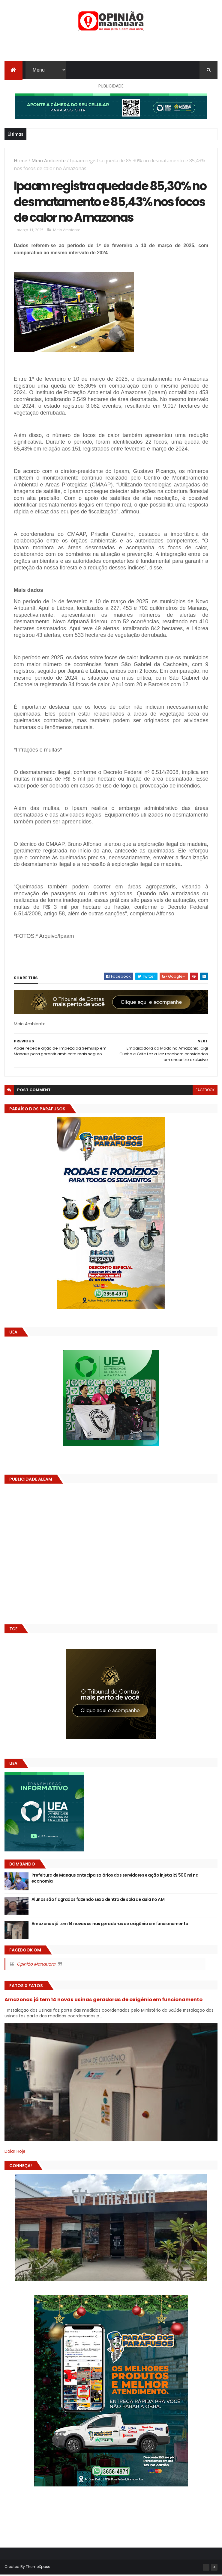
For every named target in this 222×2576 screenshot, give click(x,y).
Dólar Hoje (15, 2152)
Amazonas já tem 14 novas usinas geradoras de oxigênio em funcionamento (110, 1925)
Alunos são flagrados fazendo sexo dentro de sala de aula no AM (98, 1901)
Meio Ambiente (49, 161)
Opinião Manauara (36, 1965)
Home (20, 161)
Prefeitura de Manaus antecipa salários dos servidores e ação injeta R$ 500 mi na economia (115, 1879)
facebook (205, 1091)
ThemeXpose (38, 2567)
